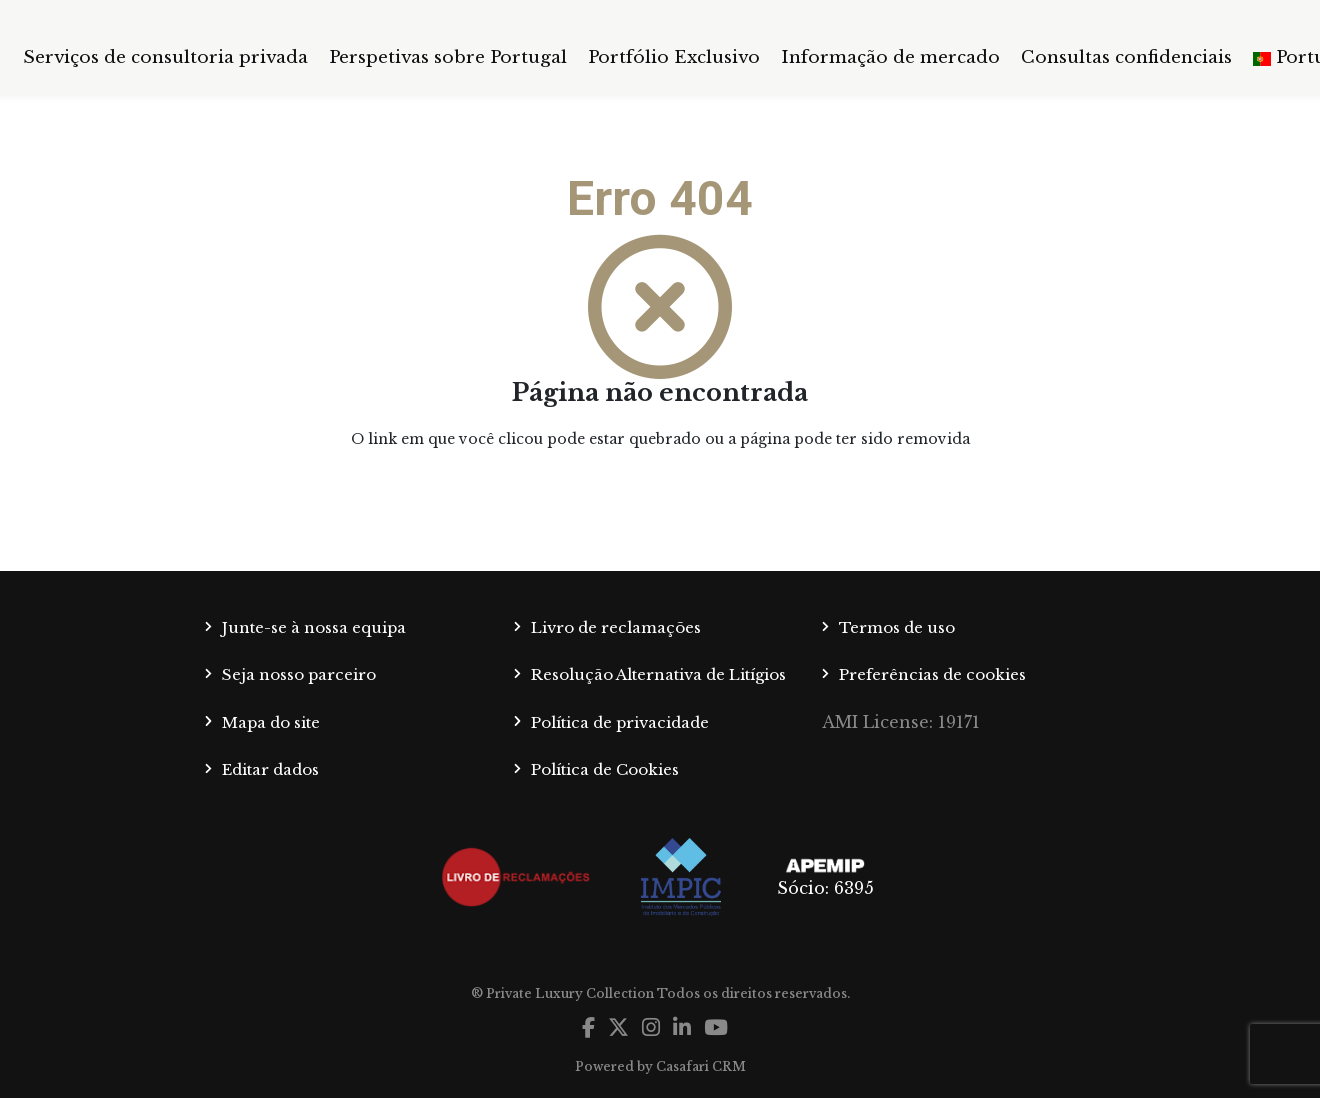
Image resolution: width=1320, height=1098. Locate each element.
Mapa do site (271, 722)
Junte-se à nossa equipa (314, 627)
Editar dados (270, 769)
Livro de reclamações (616, 627)
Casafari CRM (701, 1066)
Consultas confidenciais (1126, 57)
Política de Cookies (605, 769)
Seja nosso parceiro (299, 674)
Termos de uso (897, 627)
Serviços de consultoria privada (165, 57)
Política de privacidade (620, 722)
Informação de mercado (890, 57)
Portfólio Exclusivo (674, 57)
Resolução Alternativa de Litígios (658, 674)
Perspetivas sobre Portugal (448, 57)
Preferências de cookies (932, 674)
